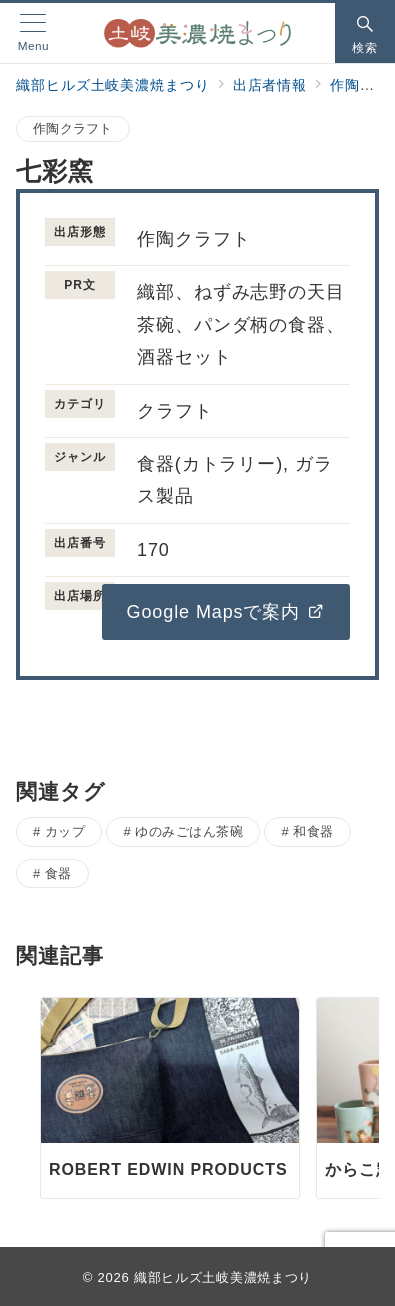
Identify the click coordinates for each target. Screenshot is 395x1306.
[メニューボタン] (33, 32)
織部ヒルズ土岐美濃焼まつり (223, 1277)
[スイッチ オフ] (365, 33)
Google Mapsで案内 (226, 612)
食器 (58, 873)
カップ (65, 831)
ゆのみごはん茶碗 (189, 831)
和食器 (313, 831)
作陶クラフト (73, 128)
